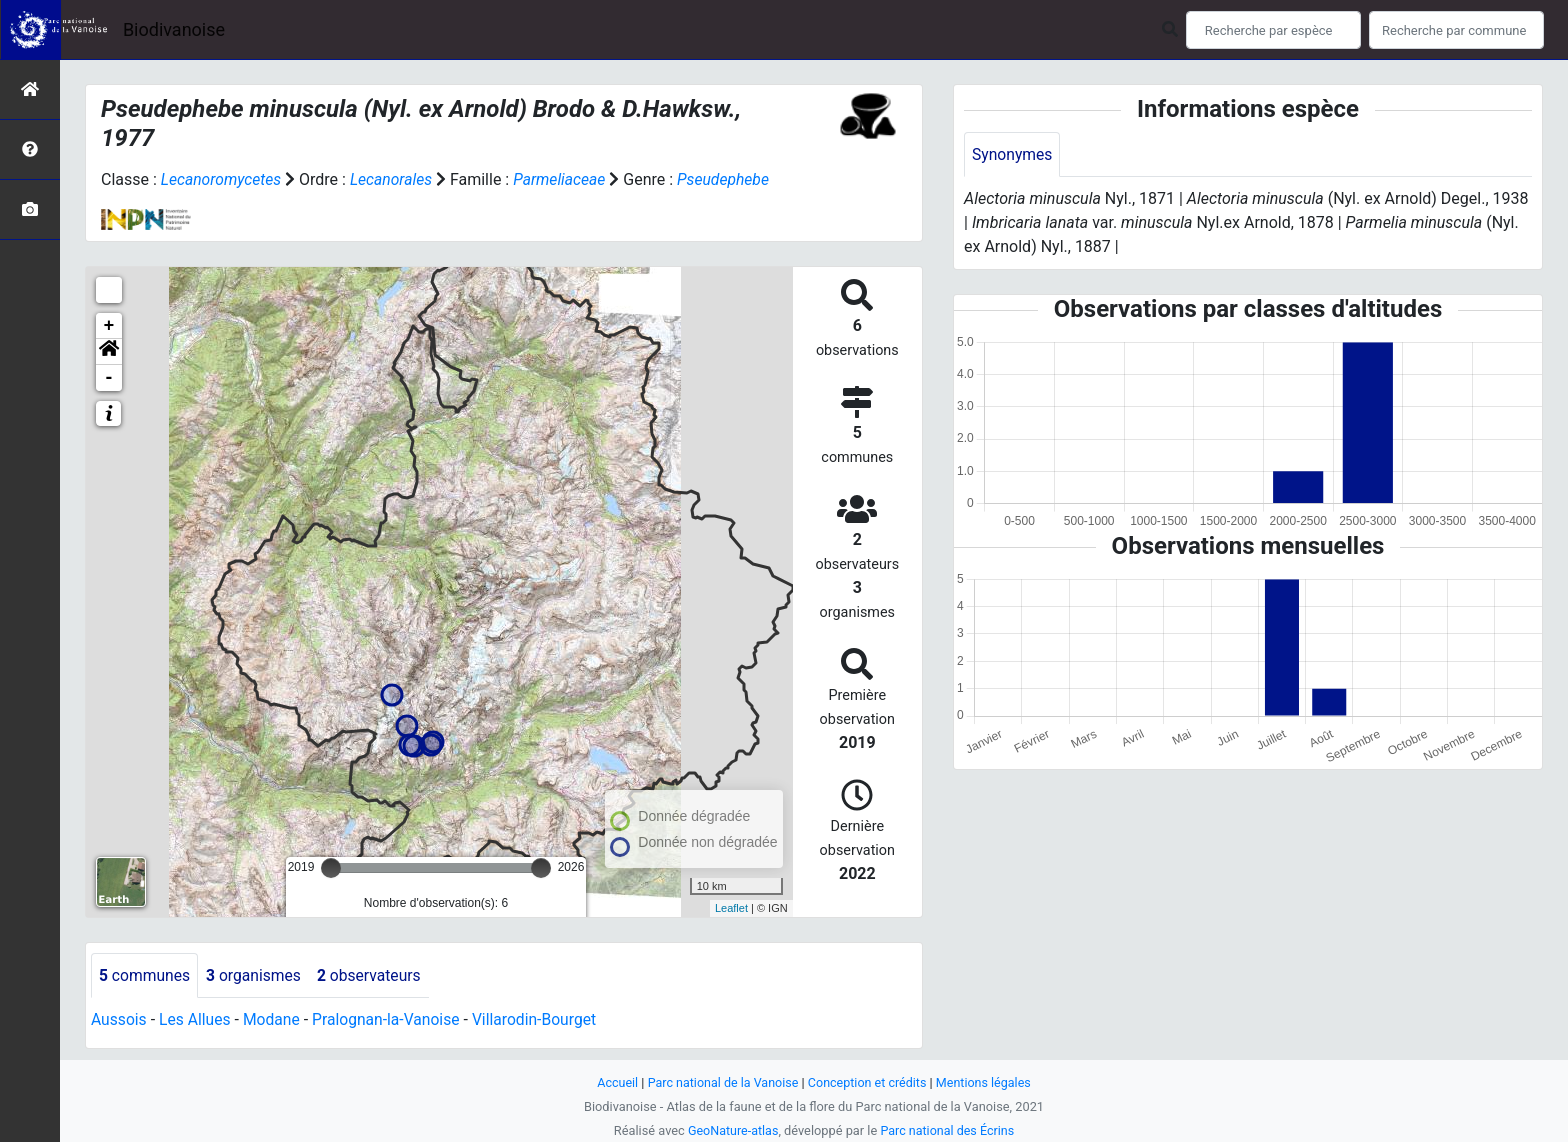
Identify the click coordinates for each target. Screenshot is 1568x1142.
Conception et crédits (868, 1082)
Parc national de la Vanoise (721, 1082)
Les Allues (196, 1020)
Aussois (119, 1020)
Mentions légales (986, 1082)
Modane (275, 1020)
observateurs (374, 975)
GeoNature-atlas (731, 1130)
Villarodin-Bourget (543, 1020)
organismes (256, 975)
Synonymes (1013, 154)
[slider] (331, 868)
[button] (109, 352)
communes (145, 975)
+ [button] (109, 326)
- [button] (109, 378)
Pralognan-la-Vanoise (391, 1020)
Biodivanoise (174, 29)
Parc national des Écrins (948, 1130)
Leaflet (731, 908)
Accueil (614, 1082)
